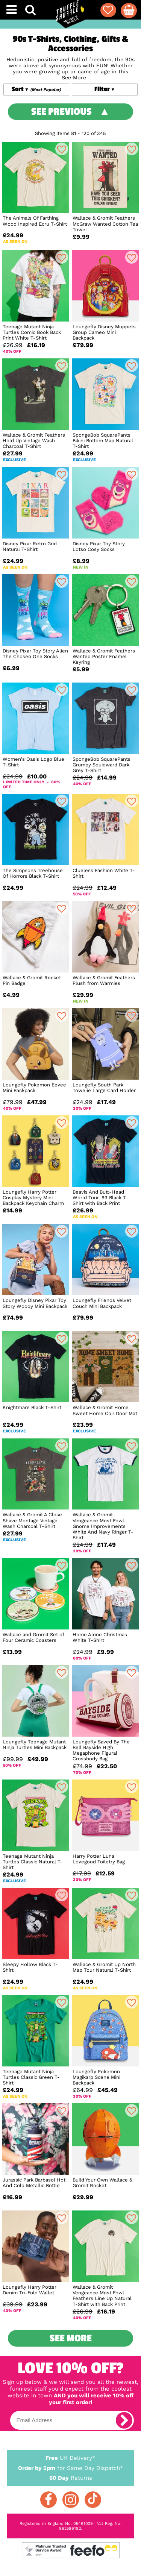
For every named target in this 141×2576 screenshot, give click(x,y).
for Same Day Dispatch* (70, 2466)
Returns (70, 2477)
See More (71, 2338)
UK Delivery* (70, 2457)
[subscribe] (124, 2420)
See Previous (61, 111)
